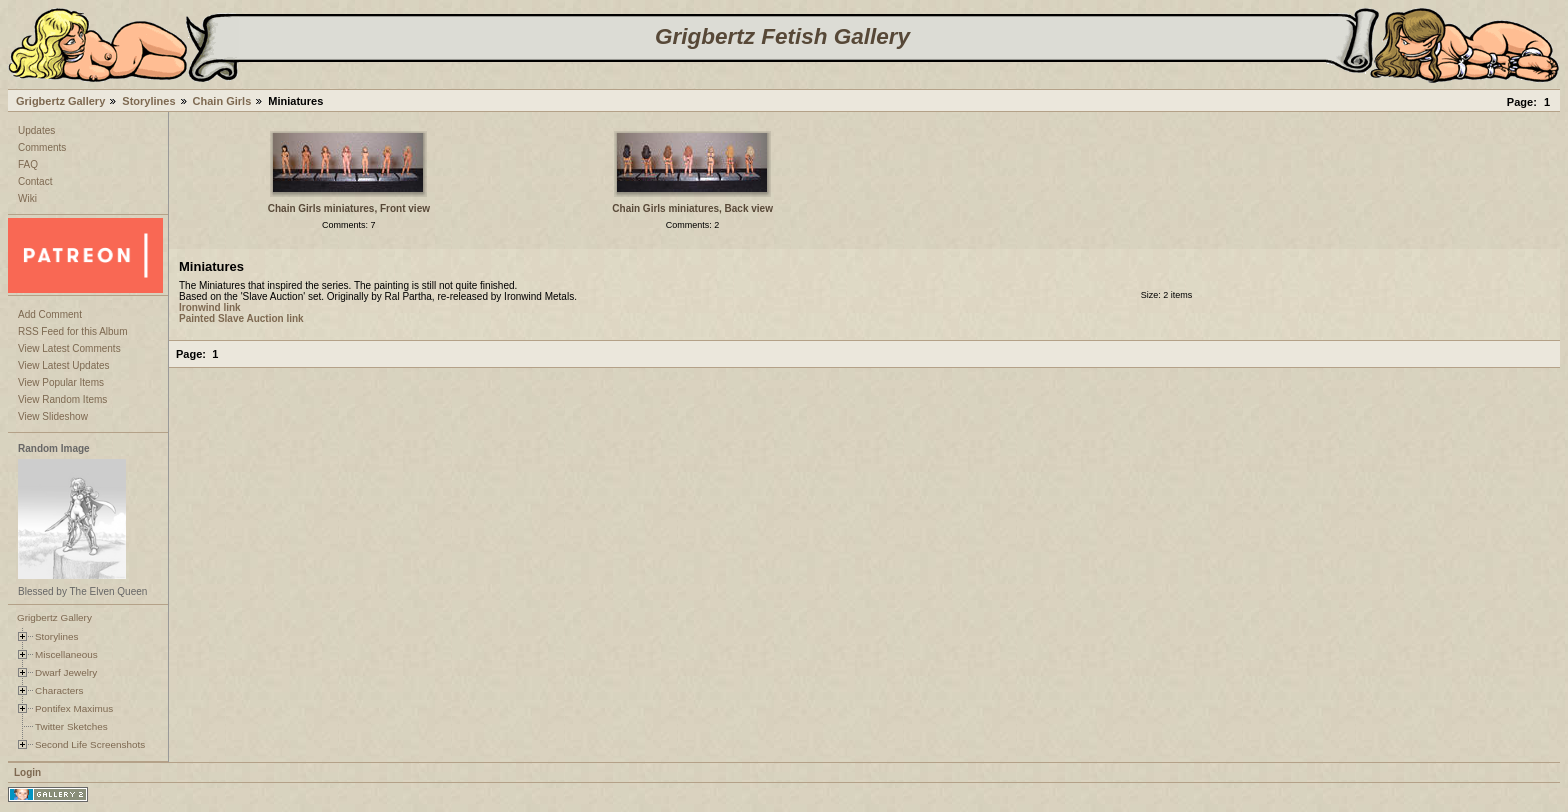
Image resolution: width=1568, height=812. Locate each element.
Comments (42, 147)
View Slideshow (53, 416)
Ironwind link (210, 307)
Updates (36, 130)
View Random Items (62, 399)
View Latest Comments (69, 348)
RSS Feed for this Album (73, 331)
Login (27, 772)
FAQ (28, 164)
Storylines (148, 101)
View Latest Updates (64, 365)
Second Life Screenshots (90, 744)
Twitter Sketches (71, 726)
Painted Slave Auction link (241, 318)
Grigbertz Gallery (60, 101)
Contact (35, 181)
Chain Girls (222, 101)
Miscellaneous (66, 654)
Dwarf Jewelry (66, 672)
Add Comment (50, 314)
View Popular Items (61, 382)
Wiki (27, 198)
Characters (59, 690)
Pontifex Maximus (74, 708)
